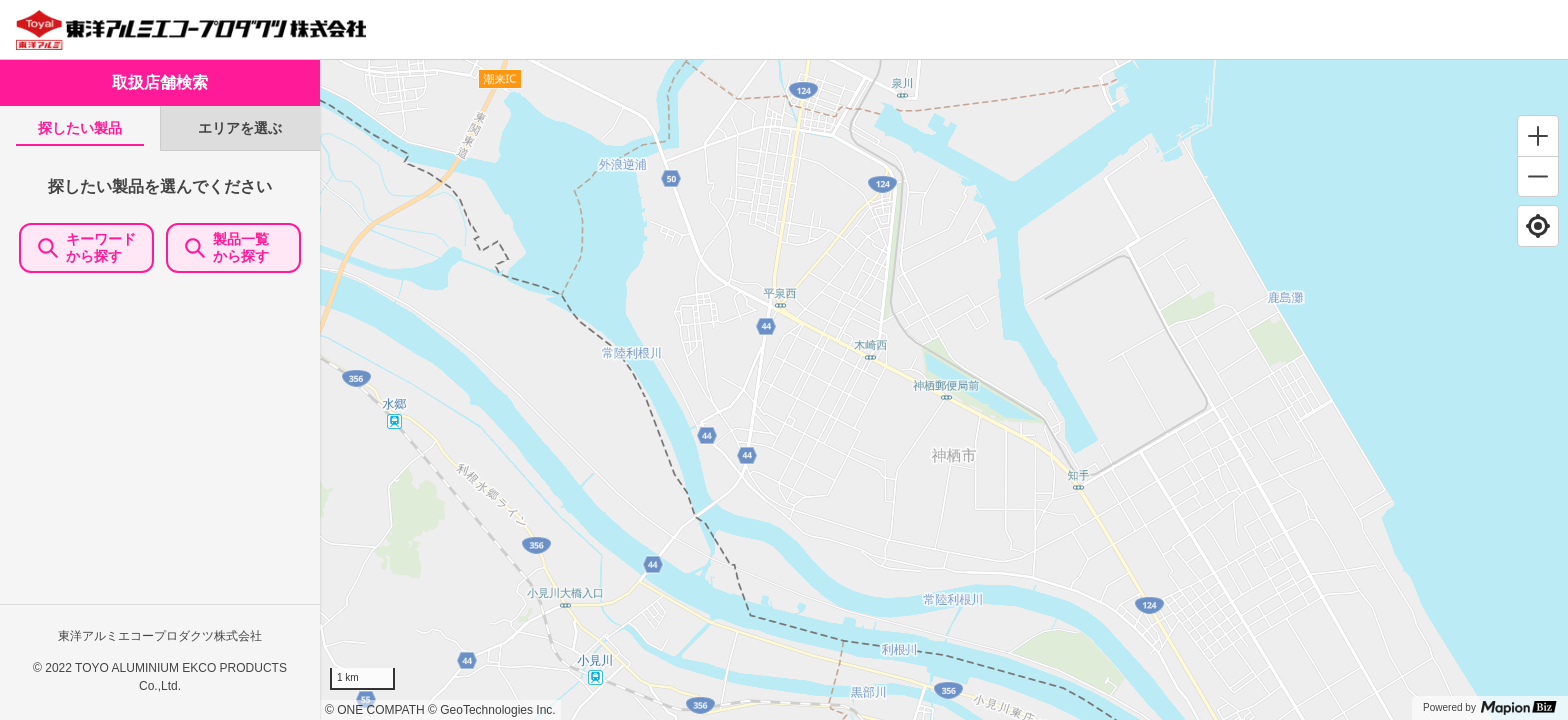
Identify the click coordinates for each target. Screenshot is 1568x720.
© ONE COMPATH (375, 710)
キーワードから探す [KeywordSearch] (87, 247)
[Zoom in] (1538, 136)
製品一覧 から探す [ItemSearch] (234, 247)
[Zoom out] (1538, 176)
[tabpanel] (160, 435)
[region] (944, 390)
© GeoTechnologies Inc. (492, 710)
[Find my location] (1538, 226)
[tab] (80, 128)
